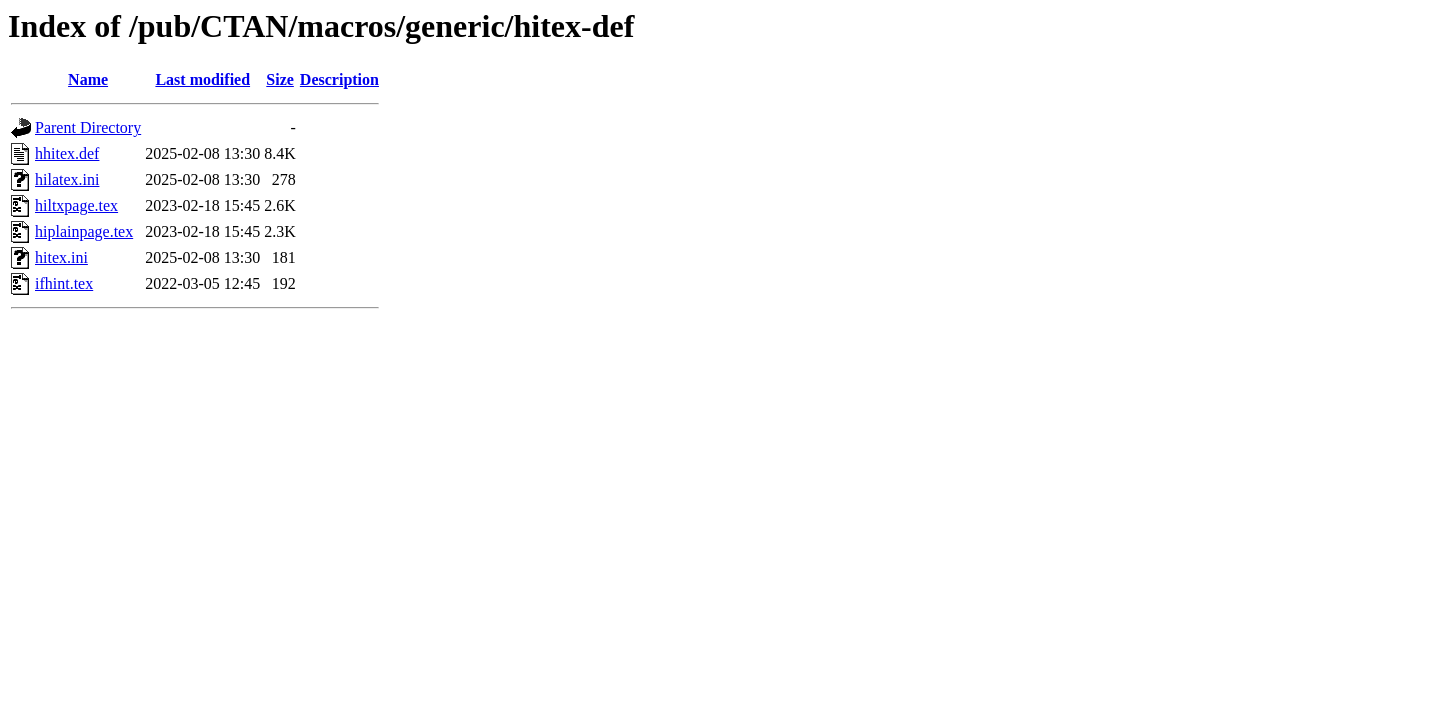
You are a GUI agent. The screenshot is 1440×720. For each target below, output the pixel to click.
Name (88, 79)
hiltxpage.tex (76, 205)
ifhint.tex (64, 283)
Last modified (202, 79)
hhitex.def (67, 153)
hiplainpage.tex (84, 231)
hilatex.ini (67, 179)
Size (280, 79)
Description (339, 79)
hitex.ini (61, 257)
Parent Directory (88, 127)
